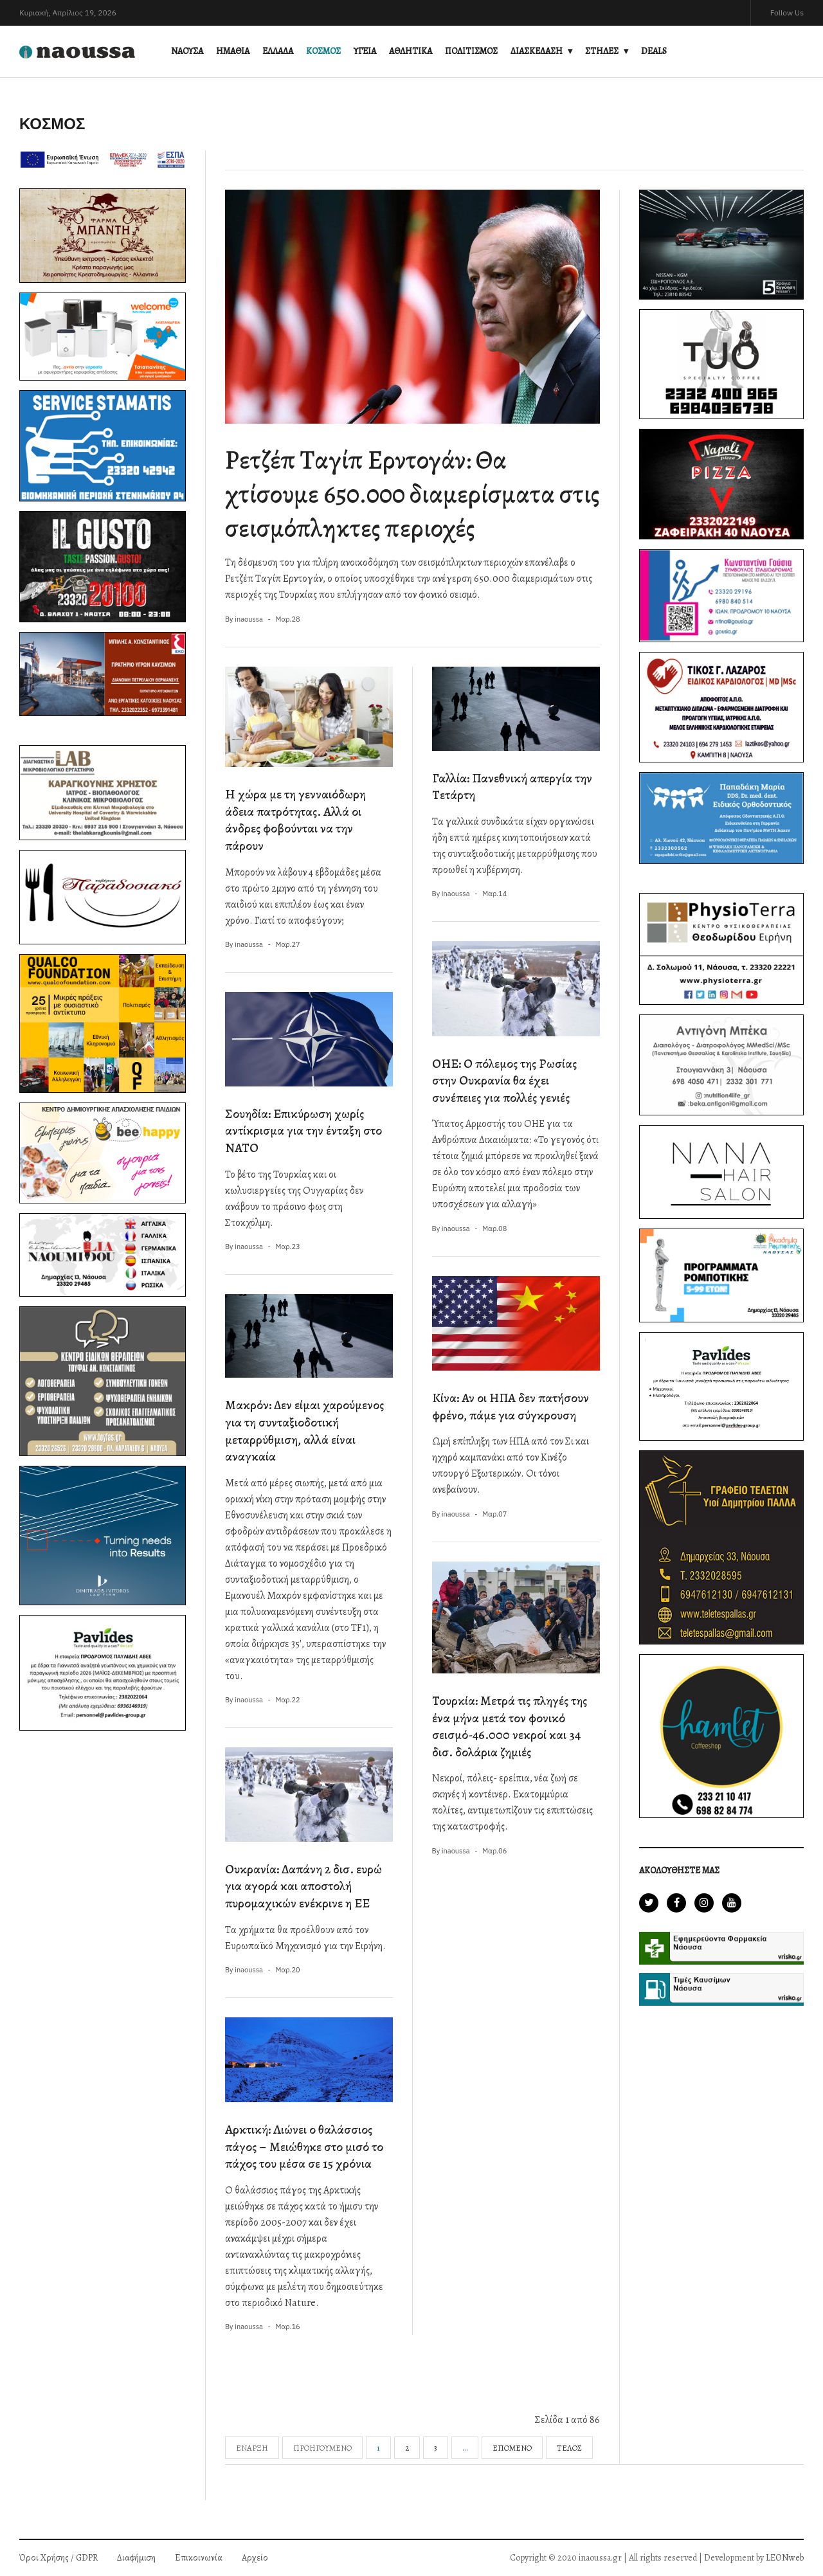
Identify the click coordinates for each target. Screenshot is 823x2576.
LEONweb (785, 2558)
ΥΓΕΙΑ (365, 51)
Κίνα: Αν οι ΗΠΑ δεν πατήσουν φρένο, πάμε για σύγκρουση (510, 1406)
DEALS (654, 51)
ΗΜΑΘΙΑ (232, 51)
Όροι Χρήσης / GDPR (58, 2558)
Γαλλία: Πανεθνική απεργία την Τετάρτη (512, 787)
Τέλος (569, 2447)
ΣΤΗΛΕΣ (602, 51)
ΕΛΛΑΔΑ (277, 51)
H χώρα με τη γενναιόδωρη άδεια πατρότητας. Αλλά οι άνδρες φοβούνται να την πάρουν (295, 820)
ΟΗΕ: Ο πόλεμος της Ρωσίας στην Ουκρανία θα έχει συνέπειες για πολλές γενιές (504, 1080)
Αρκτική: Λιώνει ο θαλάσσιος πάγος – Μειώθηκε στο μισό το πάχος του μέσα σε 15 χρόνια (304, 2146)
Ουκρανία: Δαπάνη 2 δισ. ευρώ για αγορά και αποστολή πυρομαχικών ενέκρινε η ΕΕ (303, 1886)
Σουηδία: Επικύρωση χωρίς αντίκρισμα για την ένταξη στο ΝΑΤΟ (303, 1131)
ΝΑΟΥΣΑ (187, 51)
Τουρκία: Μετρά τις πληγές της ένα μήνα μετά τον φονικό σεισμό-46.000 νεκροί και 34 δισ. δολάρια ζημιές (509, 1726)
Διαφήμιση (136, 2558)
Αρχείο (255, 2558)
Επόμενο (512, 2447)
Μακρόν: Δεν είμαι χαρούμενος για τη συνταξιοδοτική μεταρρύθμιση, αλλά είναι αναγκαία (304, 1430)
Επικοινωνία (198, 2558)
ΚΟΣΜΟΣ (323, 51)
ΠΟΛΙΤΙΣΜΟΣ (471, 51)
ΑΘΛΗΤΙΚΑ (410, 51)
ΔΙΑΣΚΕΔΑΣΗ (537, 51)
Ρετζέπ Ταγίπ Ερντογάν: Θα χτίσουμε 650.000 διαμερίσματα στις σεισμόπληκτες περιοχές (412, 494)
